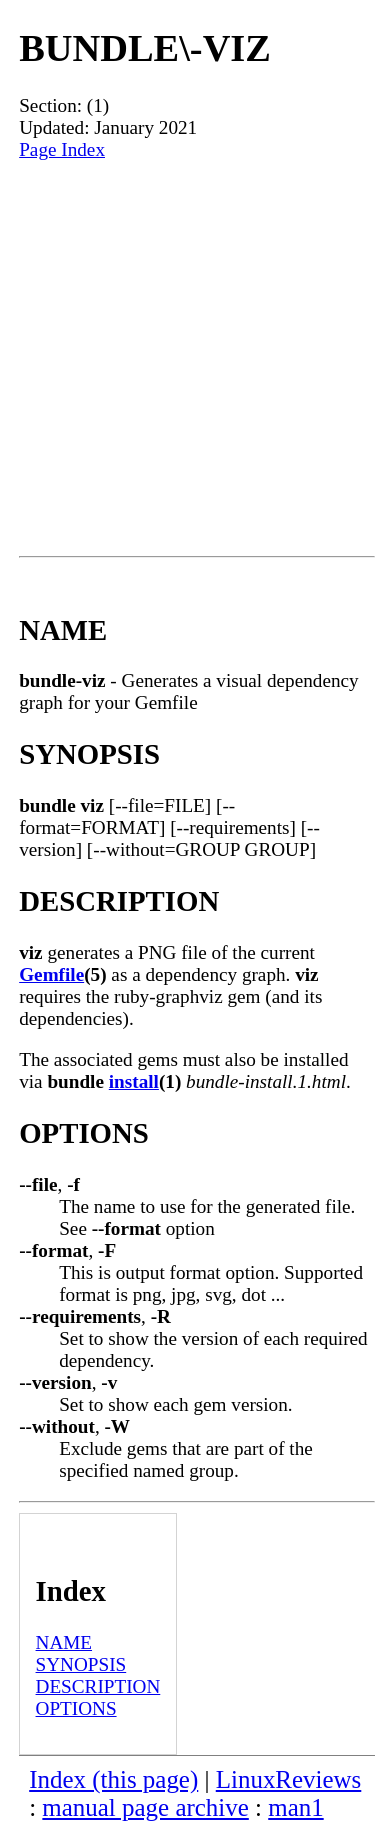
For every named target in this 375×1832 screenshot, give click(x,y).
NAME (64, 1642)
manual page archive (145, 1807)
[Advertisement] (187, 358)
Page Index (62, 149)
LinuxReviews (289, 1779)
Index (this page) (113, 1779)
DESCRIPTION (98, 1686)
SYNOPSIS (81, 1664)
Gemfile (51, 974)
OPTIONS (76, 1708)
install (134, 1081)
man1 (295, 1807)
